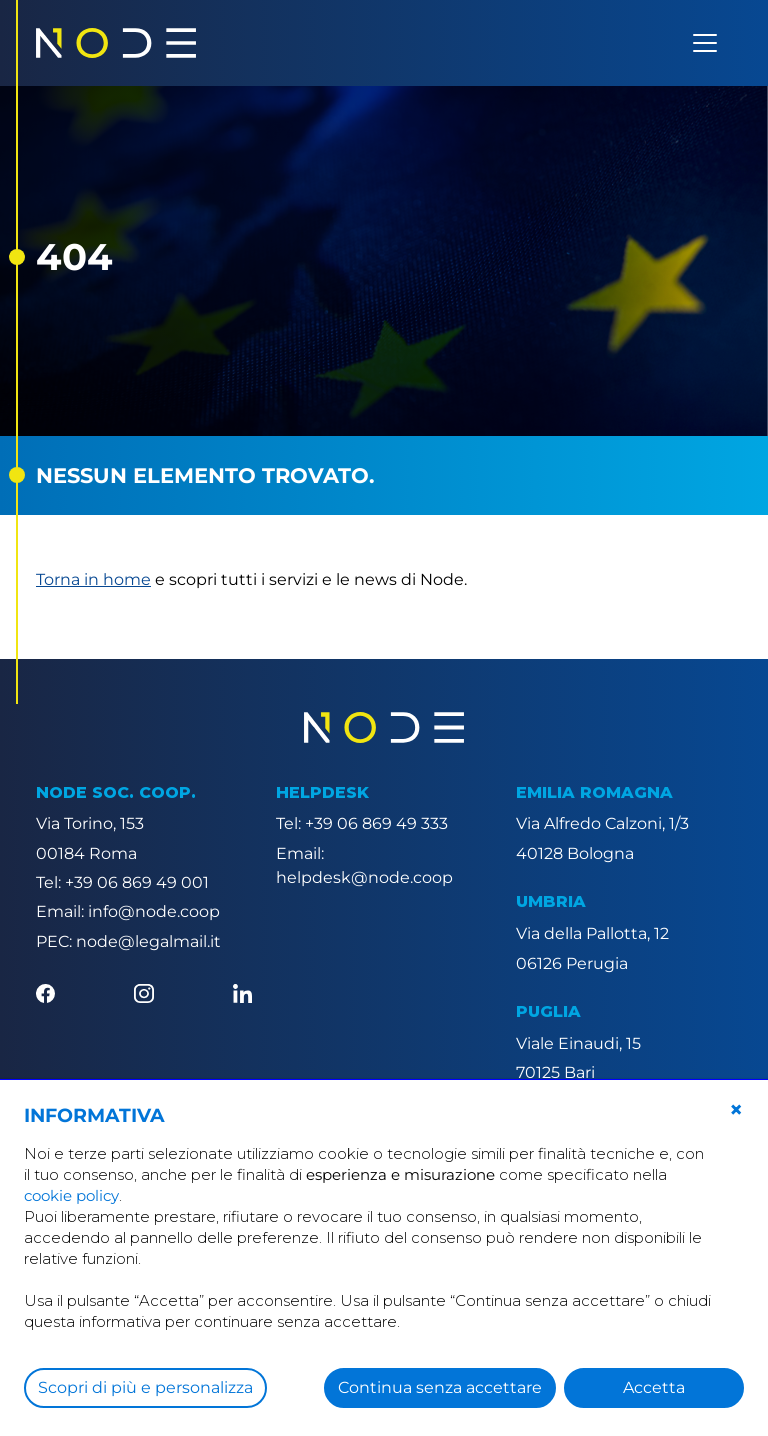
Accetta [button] (654, 1387)
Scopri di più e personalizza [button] (145, 1387)
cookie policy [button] (71, 1195)
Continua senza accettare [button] (440, 1387)
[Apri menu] (705, 43)
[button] (736, 1110)
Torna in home (93, 579)
